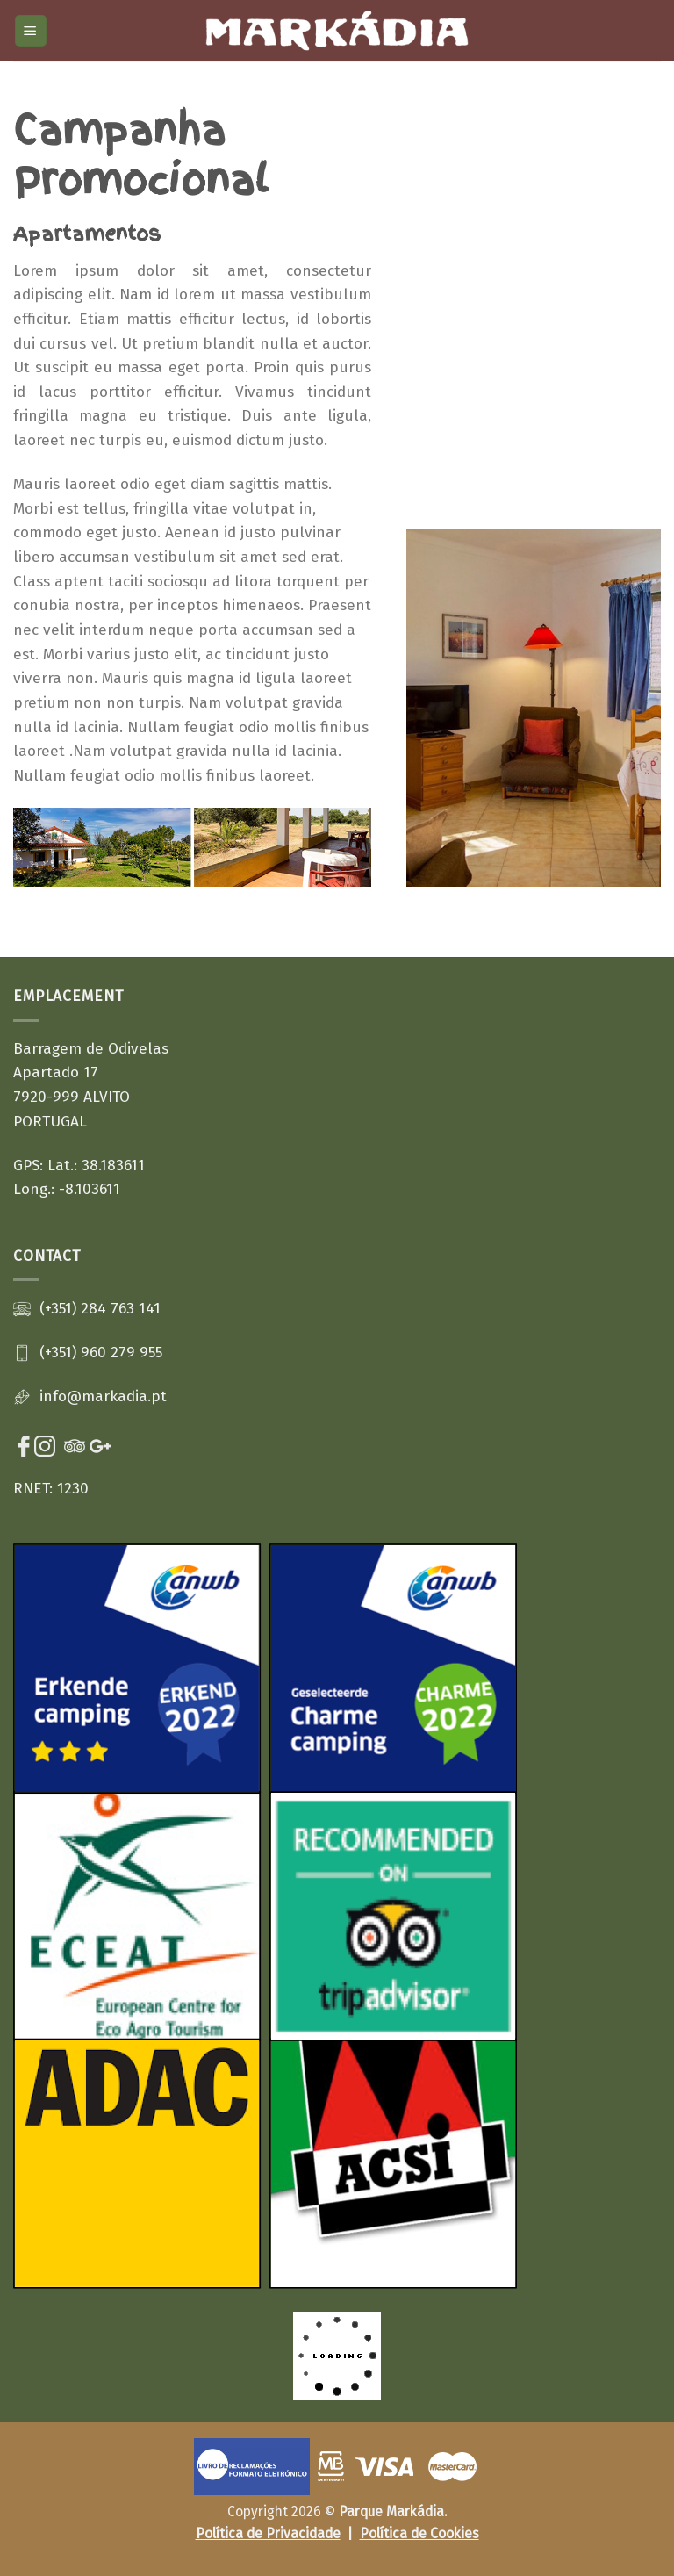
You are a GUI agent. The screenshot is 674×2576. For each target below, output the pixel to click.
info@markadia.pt (103, 1396)
